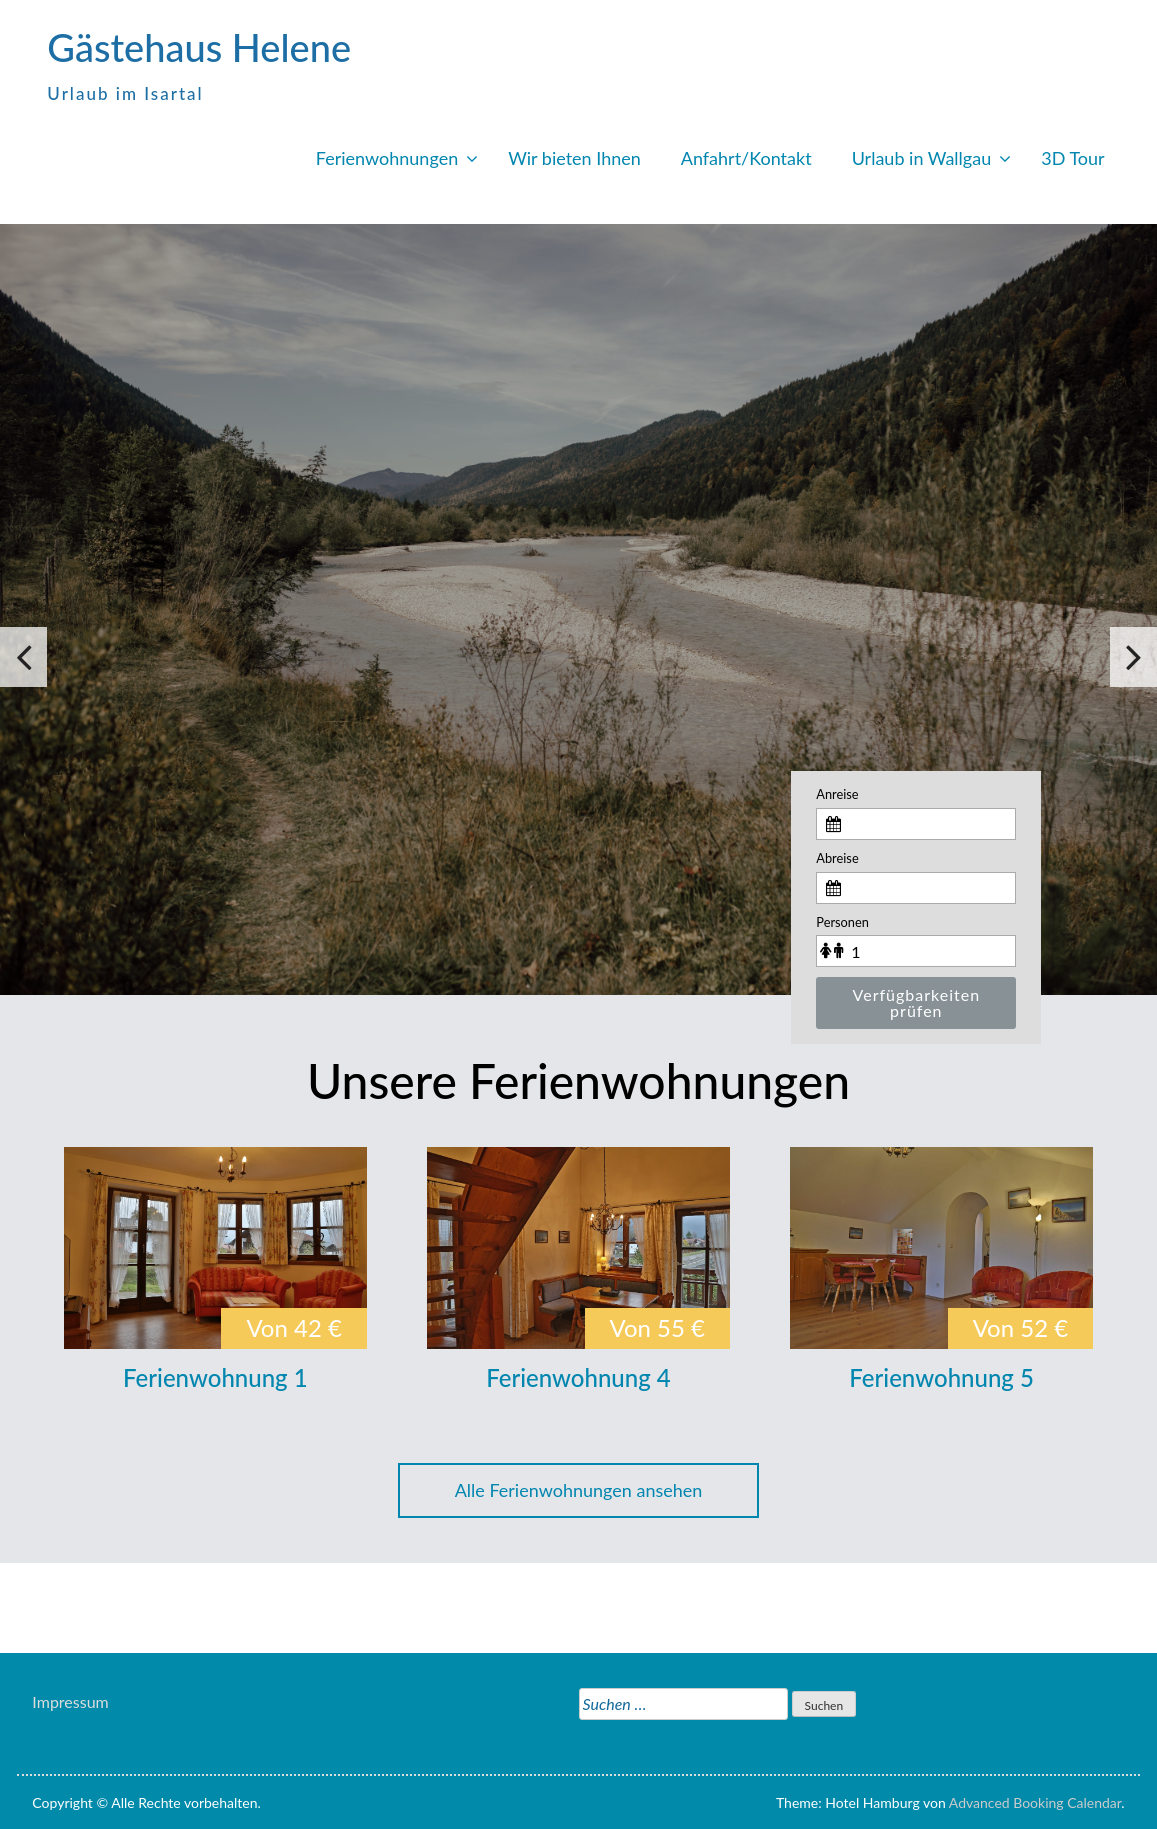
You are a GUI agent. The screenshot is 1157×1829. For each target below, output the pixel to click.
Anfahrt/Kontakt (746, 158)
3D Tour (1072, 158)
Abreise (837, 858)
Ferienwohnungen (387, 158)
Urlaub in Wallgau (922, 158)
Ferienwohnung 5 (941, 1377)
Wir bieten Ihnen (574, 158)
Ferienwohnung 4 (578, 1377)
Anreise (837, 794)
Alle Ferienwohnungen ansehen (579, 1490)
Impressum (70, 1701)
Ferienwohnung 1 (215, 1377)
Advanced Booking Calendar (1035, 1802)
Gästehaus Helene (199, 47)
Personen (842, 922)
